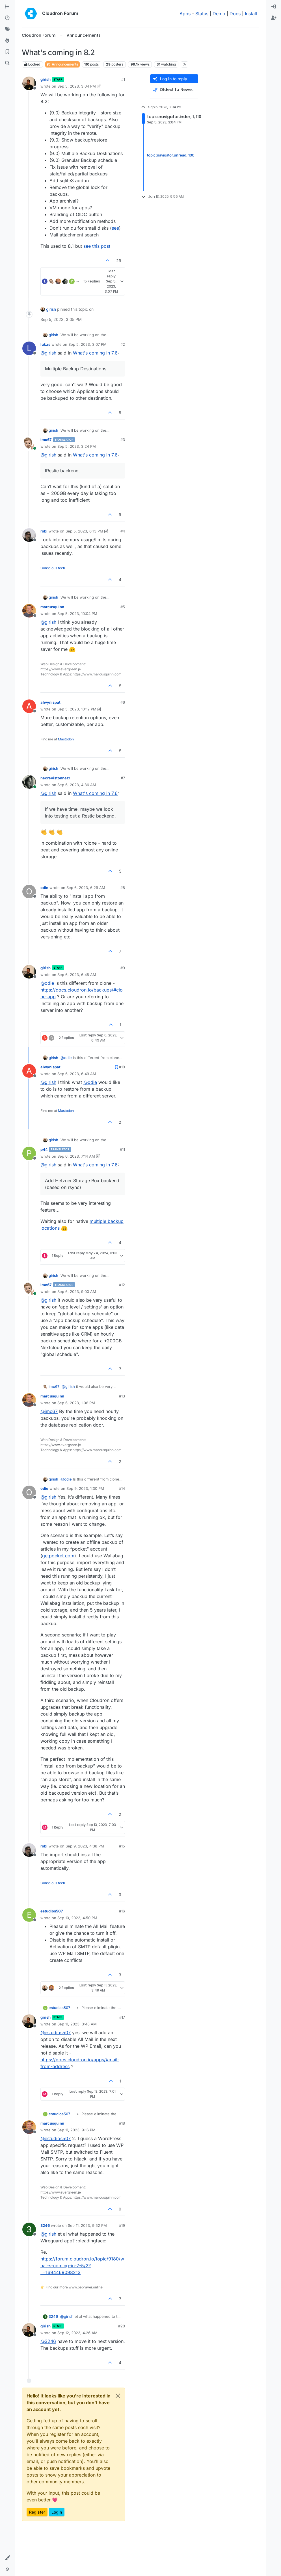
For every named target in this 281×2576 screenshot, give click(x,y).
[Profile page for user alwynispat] (29, 706)
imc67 (46, 439)
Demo (219, 13)
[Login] (274, 6)
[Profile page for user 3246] (29, 2229)
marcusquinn (52, 607)
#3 (122, 439)
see (115, 228)
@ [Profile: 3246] (48, 2341)
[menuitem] (274, 6)
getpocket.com (58, 1555)
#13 (122, 1396)
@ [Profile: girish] (48, 353)
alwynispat (50, 702)
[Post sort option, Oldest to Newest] (174, 89)
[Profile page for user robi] (29, 535)
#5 (122, 607)
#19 (122, 2225)
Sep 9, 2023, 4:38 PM (85, 1846)
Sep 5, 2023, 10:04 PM (77, 613)
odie (44, 887)
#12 (122, 1284)
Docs (235, 13)
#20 (121, 2326)
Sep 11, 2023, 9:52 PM (87, 2225)
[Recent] (7, 18)
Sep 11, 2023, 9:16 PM (76, 2130)
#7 (123, 778)
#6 (122, 702)
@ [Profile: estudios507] (55, 2032)
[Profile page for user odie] (29, 891)
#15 (122, 1846)
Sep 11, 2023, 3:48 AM (77, 2024)
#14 (122, 1488)
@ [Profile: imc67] (49, 1411)
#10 (122, 1067)
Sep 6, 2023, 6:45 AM (76, 974)
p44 (44, 1149)
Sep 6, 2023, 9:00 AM (76, 1291)
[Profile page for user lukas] (29, 348)
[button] (7, 2557)
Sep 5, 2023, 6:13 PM (84, 531)
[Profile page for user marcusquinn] (29, 611)
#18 (122, 2123)
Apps (185, 13)
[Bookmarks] (7, 51)
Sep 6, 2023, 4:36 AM (76, 784)
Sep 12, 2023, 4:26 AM (77, 2333)
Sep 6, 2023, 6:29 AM (85, 887)
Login (56, 2512)
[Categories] (7, 6)
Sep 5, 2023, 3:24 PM (76, 446)
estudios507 (51, 1911)
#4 (122, 531)
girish (45, 79)
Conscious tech (52, 568)
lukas (45, 344)
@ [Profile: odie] (47, 983)
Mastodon (66, 739)
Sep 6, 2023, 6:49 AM (76, 1073)
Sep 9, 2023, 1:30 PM (85, 1488)
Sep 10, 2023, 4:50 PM (77, 1918)
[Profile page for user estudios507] (29, 1915)
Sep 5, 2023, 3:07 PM (87, 344)
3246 (45, 2225)
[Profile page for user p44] (29, 1153)
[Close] (118, 2396)
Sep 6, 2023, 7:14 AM (76, 1156)
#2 (122, 344)
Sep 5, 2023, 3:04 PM (76, 86)
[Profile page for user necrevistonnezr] (29, 782)
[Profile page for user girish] (29, 83)
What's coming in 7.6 (95, 353)
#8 (122, 887)
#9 (122, 968)
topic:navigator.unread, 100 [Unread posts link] (170, 155)
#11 (122, 1149)
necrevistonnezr (55, 778)
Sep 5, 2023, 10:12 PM (76, 709)
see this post (96, 246)
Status (201, 13)
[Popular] (7, 40)
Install (251, 13)
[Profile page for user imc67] (29, 443)
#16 (122, 1911)
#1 (123, 79)
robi (43, 531)
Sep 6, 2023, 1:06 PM (76, 1403)
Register (37, 2512)
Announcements (62, 64)
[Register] (274, 18)
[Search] (7, 63)
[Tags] (7, 29)
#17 (122, 2017)
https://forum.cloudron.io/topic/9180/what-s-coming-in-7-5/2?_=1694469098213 (82, 2265)
